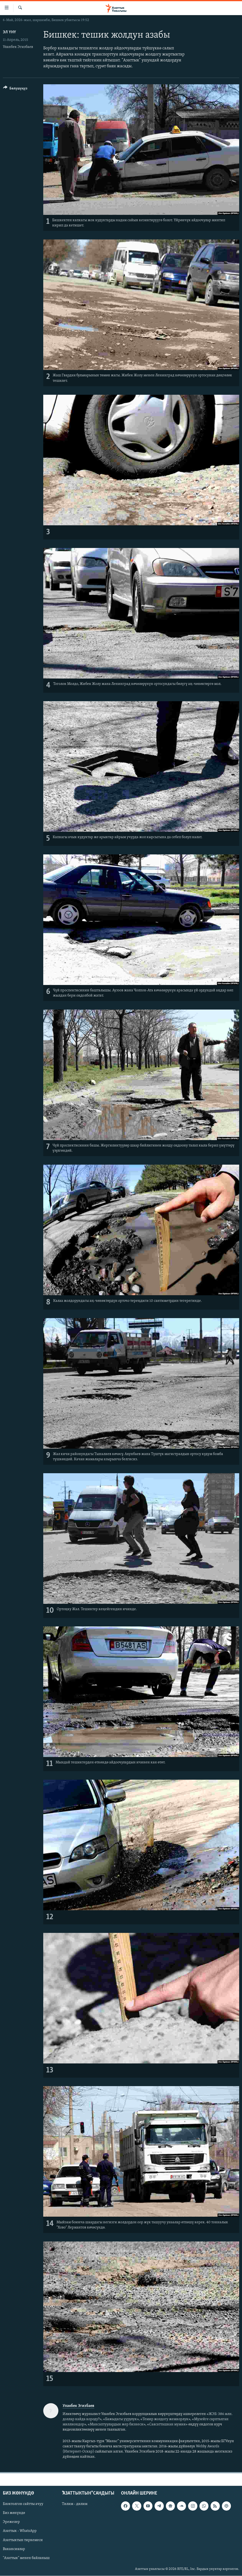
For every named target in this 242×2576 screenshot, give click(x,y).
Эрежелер (11, 2522)
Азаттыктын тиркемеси (23, 2540)
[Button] (15, 89)
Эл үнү (9, 32)
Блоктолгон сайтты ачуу (23, 2504)
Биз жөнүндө (14, 2513)
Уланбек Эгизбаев (18, 47)
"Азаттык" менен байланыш (26, 2558)
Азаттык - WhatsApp (20, 2531)
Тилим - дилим (74, 2504)
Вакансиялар (14, 2549)
